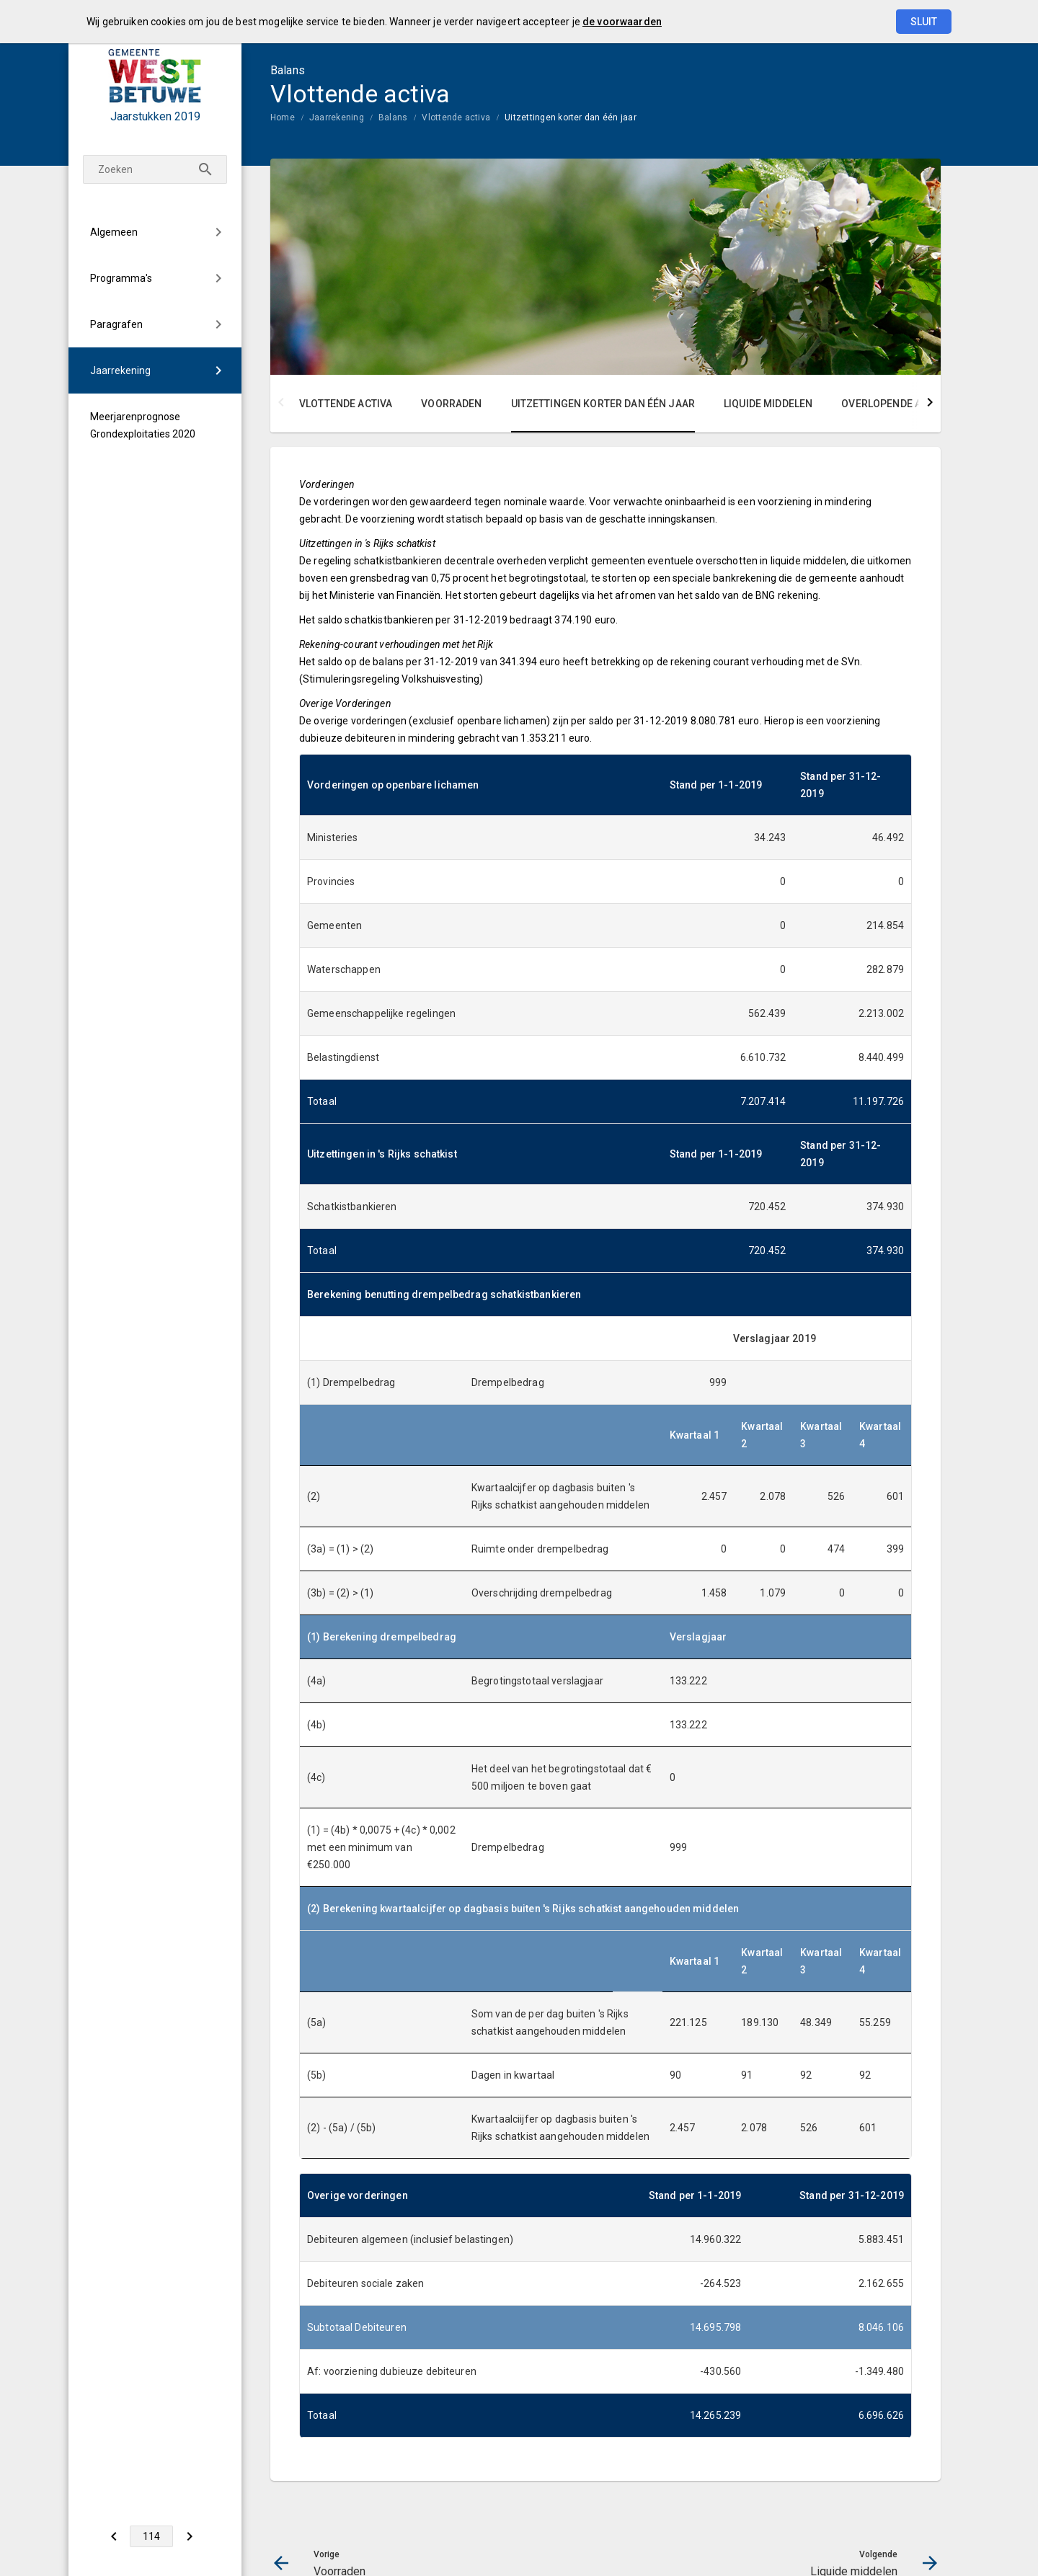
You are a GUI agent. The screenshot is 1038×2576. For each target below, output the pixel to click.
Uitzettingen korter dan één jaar (570, 117)
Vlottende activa (456, 117)
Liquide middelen (768, 403)
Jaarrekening (120, 370)
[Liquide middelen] (189, 2536)
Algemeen (114, 232)
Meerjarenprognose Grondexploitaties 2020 (142, 425)
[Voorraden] (113, 2536)
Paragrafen (116, 324)
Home (282, 117)
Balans (392, 117)
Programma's (121, 278)
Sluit (923, 21)
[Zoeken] (205, 169)
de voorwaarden (622, 21)
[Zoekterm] (155, 169)
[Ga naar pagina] (151, 2536)
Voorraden (451, 403)
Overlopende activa (895, 403)
